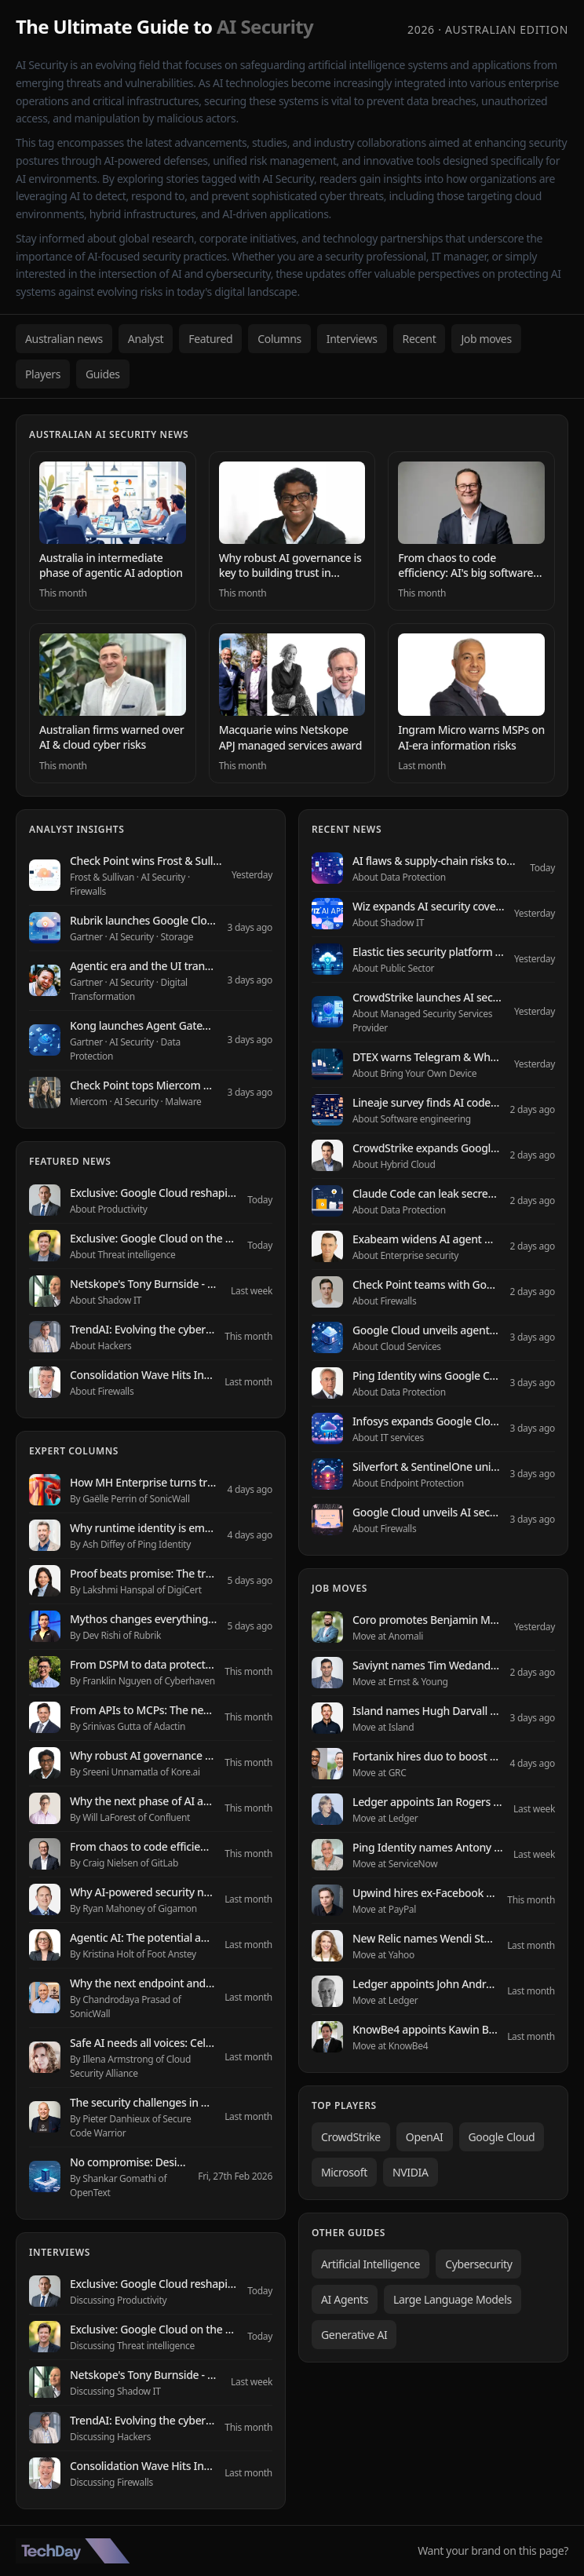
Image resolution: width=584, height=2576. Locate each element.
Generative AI (354, 2334)
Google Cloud (502, 2136)
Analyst (146, 338)
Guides (103, 374)
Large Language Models (452, 2299)
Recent (419, 338)
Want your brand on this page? (493, 2550)
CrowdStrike (351, 2136)
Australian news (64, 338)
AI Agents (344, 2299)
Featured (210, 338)
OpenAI (424, 2136)
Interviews (352, 338)
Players (42, 374)
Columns (279, 338)
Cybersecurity (478, 2264)
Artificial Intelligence (370, 2264)
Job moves (486, 338)
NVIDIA (410, 2172)
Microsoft (344, 2172)
